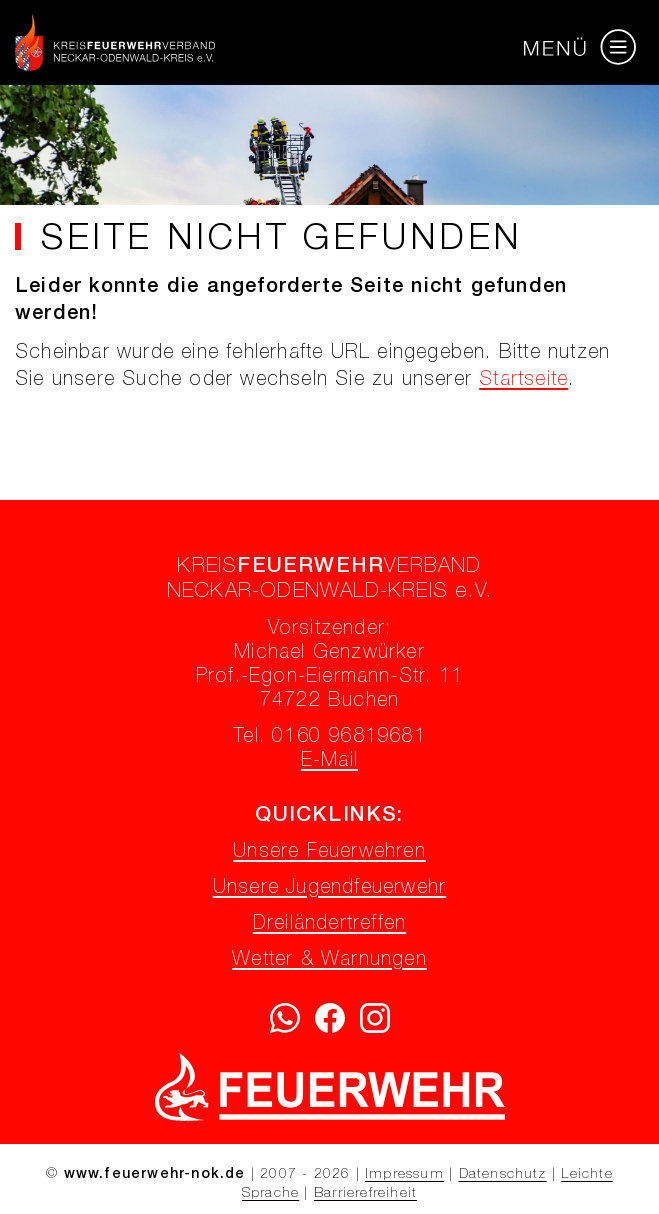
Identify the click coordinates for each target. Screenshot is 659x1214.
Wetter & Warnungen (329, 961)
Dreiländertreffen (329, 925)
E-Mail (329, 762)
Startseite (523, 381)
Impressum (404, 1175)
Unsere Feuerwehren (329, 853)
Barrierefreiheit (365, 1194)
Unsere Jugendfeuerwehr (329, 889)
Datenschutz (503, 1175)
